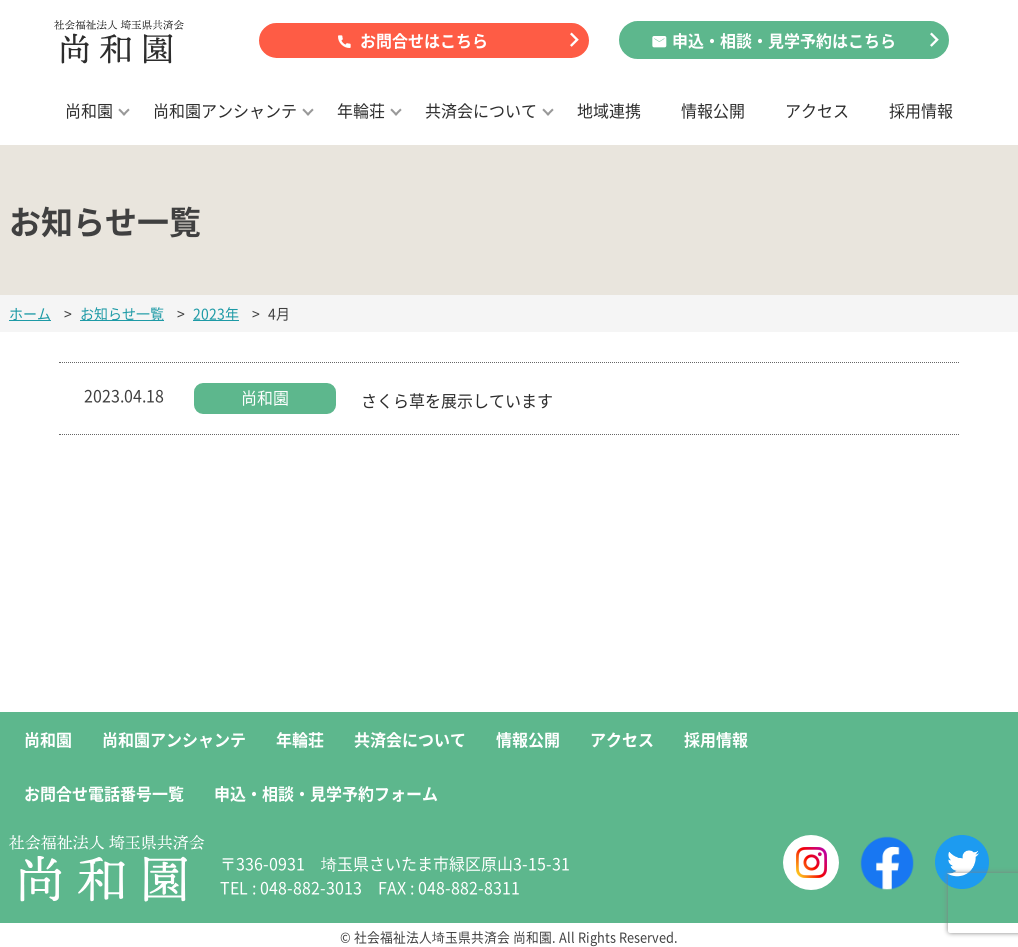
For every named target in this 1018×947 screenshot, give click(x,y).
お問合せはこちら (424, 40)
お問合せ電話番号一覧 (104, 793)
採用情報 (921, 110)
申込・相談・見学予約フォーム (326, 793)
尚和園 (89, 110)
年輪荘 (361, 110)
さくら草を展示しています (457, 400)
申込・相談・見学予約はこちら (784, 40)
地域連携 (609, 110)
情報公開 (713, 110)
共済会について (481, 110)
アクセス (817, 110)
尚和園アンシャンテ (225, 110)
